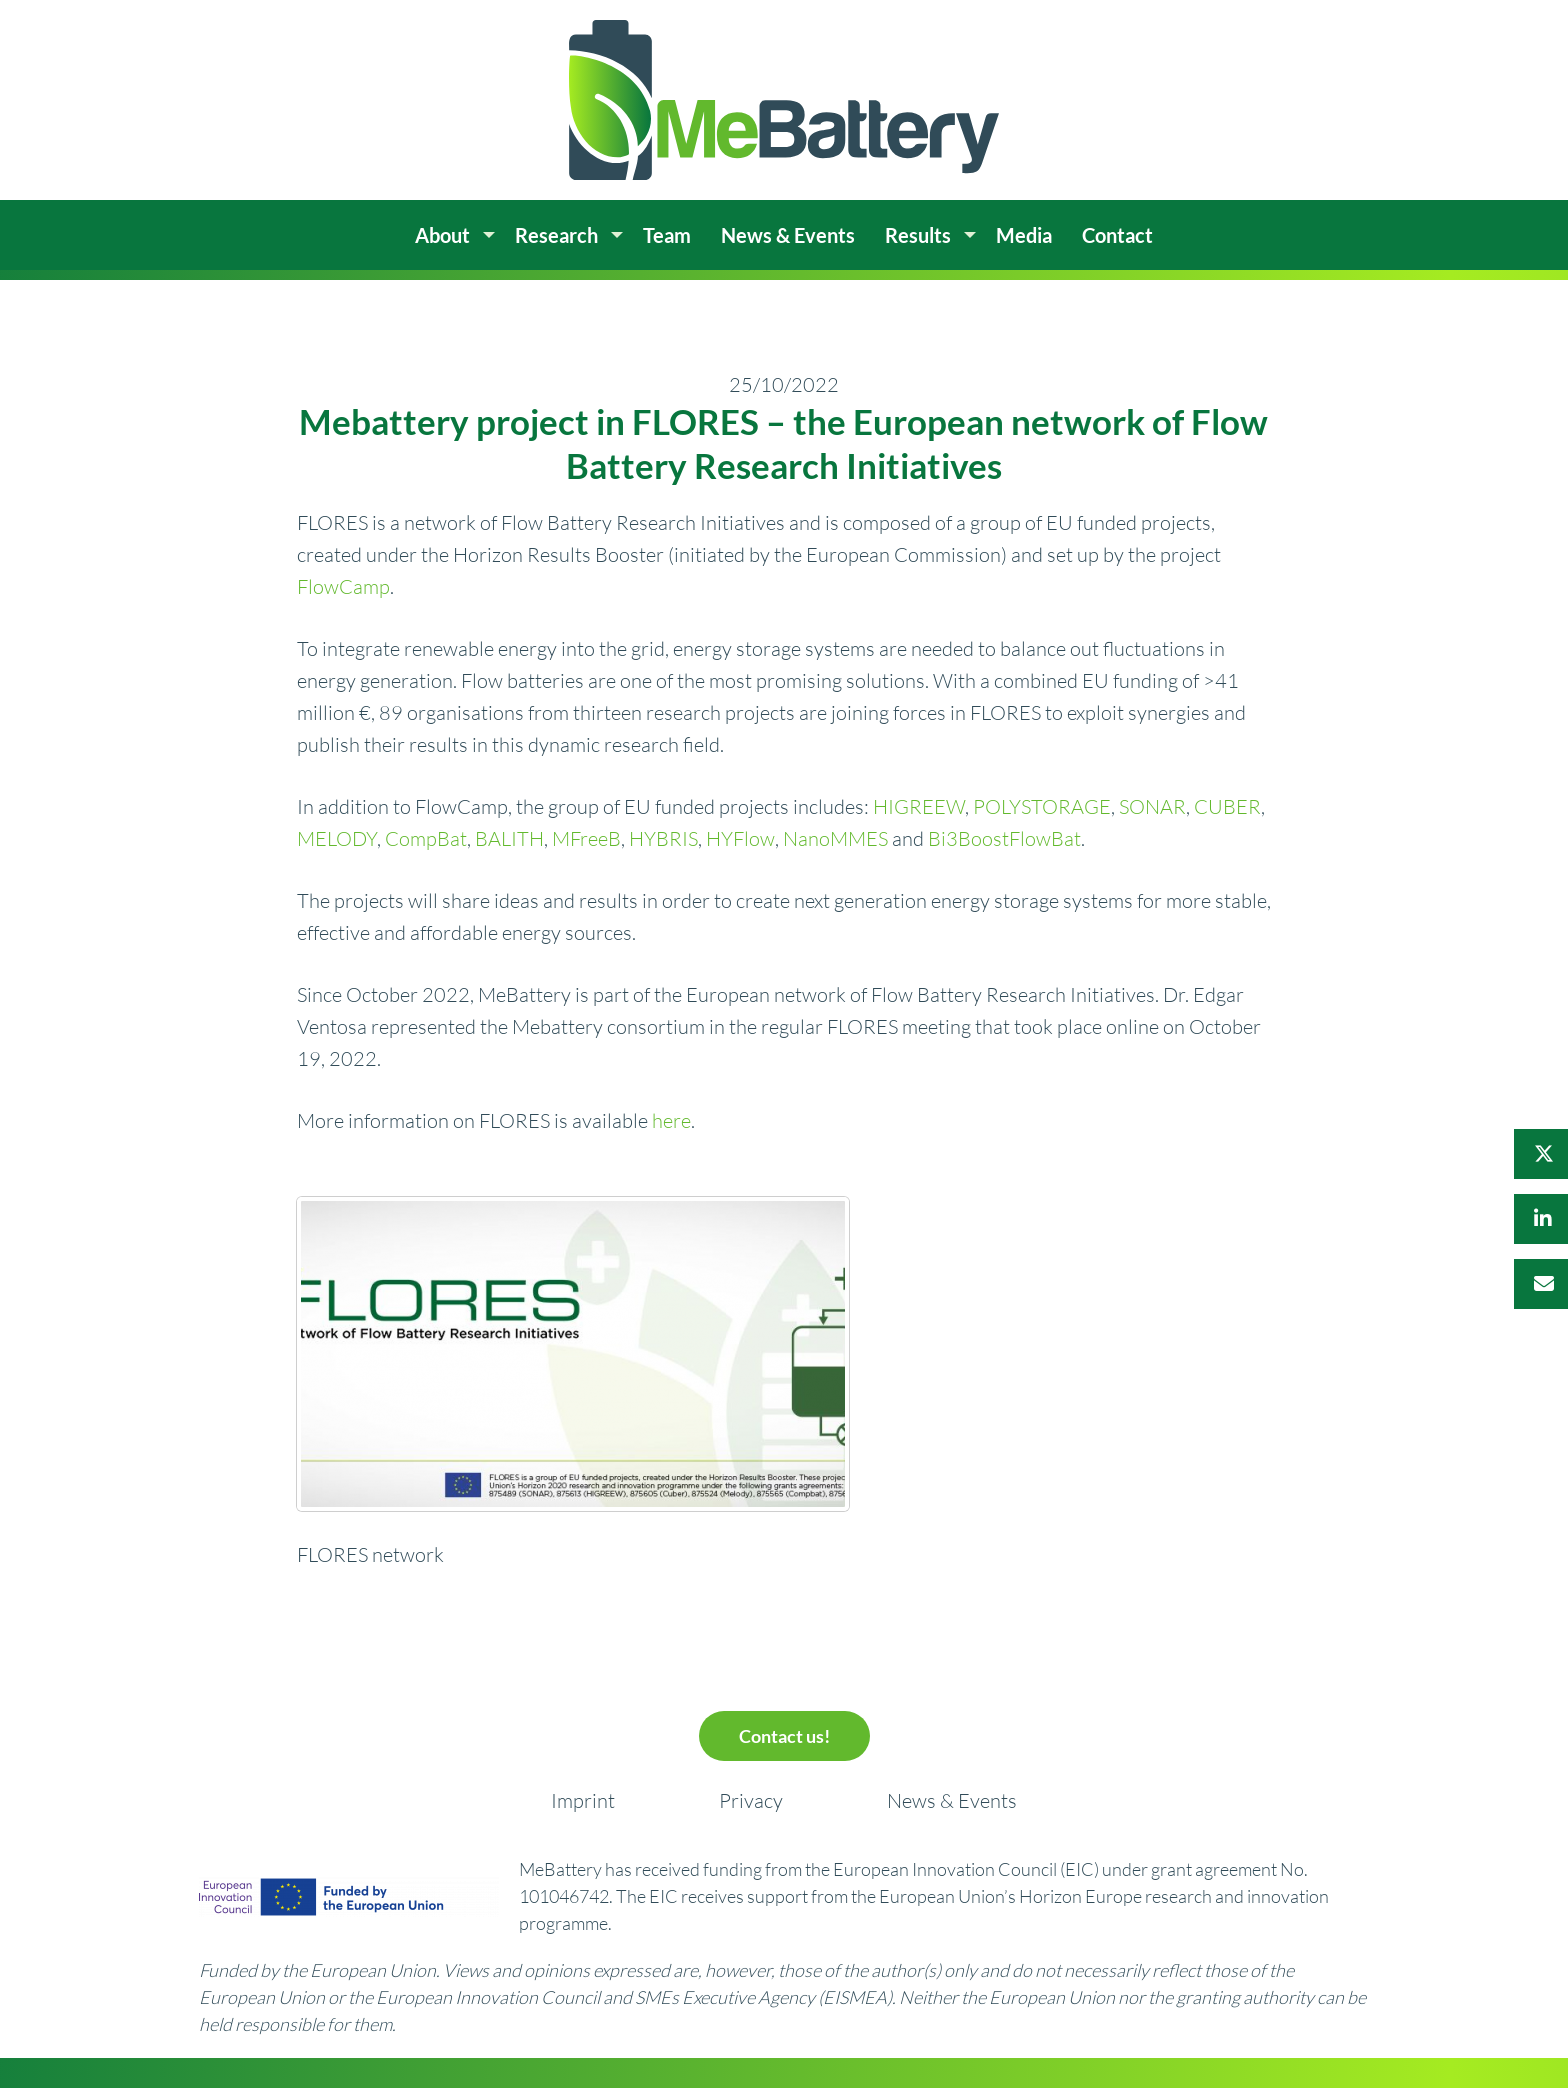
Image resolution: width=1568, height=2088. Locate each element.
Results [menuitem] (918, 235)
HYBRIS (663, 838)
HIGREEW (919, 806)
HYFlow (740, 838)
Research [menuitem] (556, 235)
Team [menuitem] (667, 235)
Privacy (751, 1800)
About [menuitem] (442, 235)
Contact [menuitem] (1117, 235)
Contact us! (784, 1736)
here (671, 1120)
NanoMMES (835, 838)
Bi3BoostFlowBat (1004, 838)
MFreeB (586, 838)
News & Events (952, 1800)
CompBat (426, 838)
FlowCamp (343, 586)
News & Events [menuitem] (788, 235)
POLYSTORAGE (1042, 806)
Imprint (583, 1800)
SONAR (1152, 806)
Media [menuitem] (1024, 235)
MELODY (337, 838)
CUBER (1227, 806)
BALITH (509, 838)
